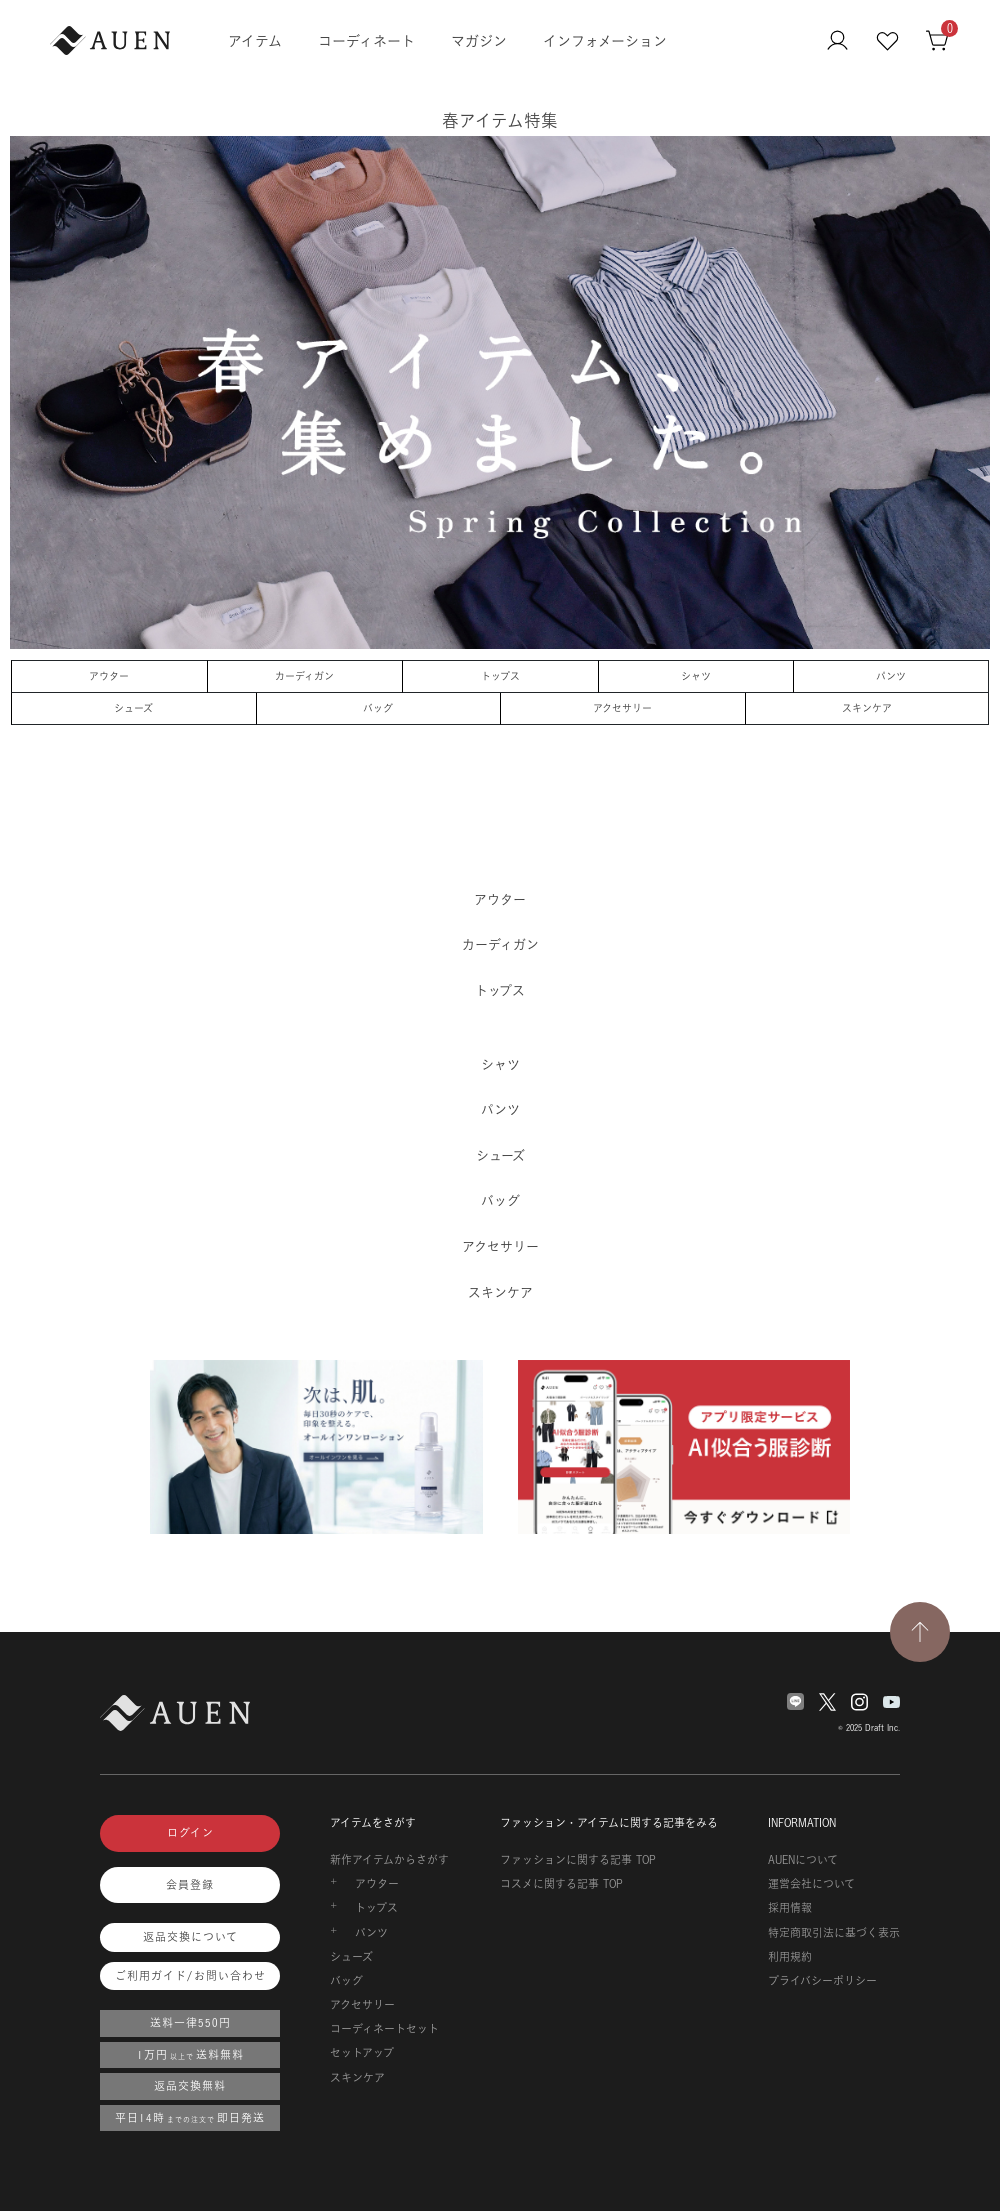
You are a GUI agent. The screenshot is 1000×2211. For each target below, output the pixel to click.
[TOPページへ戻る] (920, 1632)
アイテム (255, 40)
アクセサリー (622, 708)
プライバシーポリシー (822, 1981)
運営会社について (811, 1884)
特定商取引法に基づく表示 (834, 1933)
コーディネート (366, 40)
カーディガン (304, 676)
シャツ (696, 676)
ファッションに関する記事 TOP (578, 1860)
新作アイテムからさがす (389, 1860)
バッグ (378, 708)
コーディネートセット (384, 2029)
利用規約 (790, 1957)
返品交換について (190, 1937)
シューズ (133, 708)
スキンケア (867, 708)
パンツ (891, 676)
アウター (109, 676)
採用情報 (790, 1908)
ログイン (190, 1833)
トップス (500, 676)
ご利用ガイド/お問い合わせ (190, 1976)
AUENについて (803, 1860)
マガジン (479, 40)
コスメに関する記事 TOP (561, 1884)
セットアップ (362, 2053)
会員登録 (190, 1885)
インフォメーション (605, 40)
